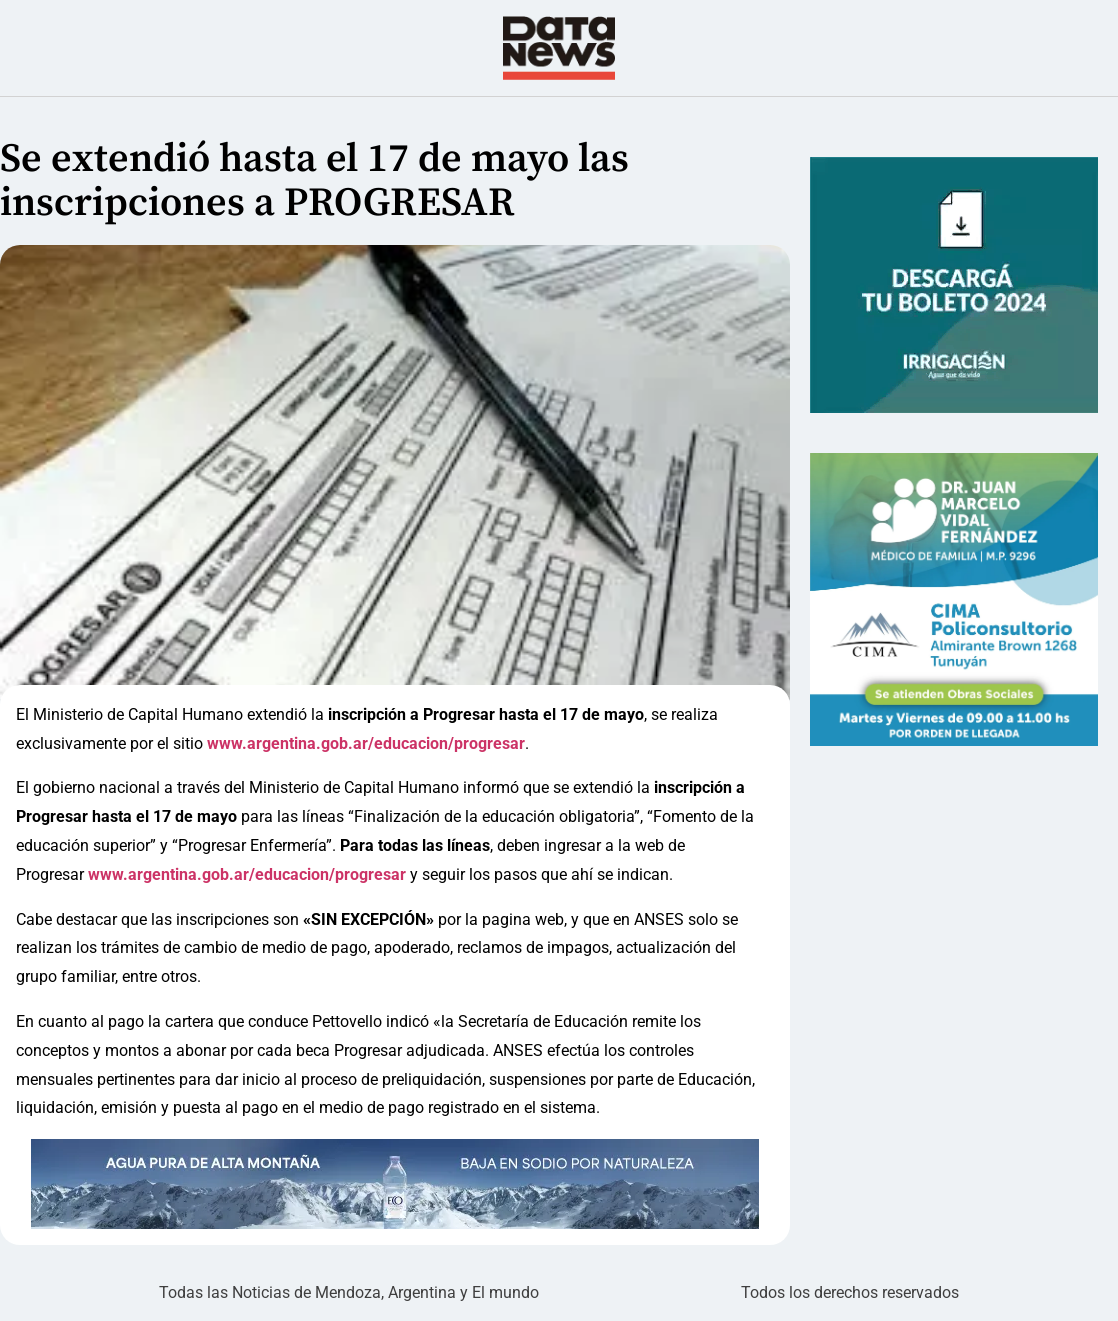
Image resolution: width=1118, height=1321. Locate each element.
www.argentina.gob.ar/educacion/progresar (366, 743)
